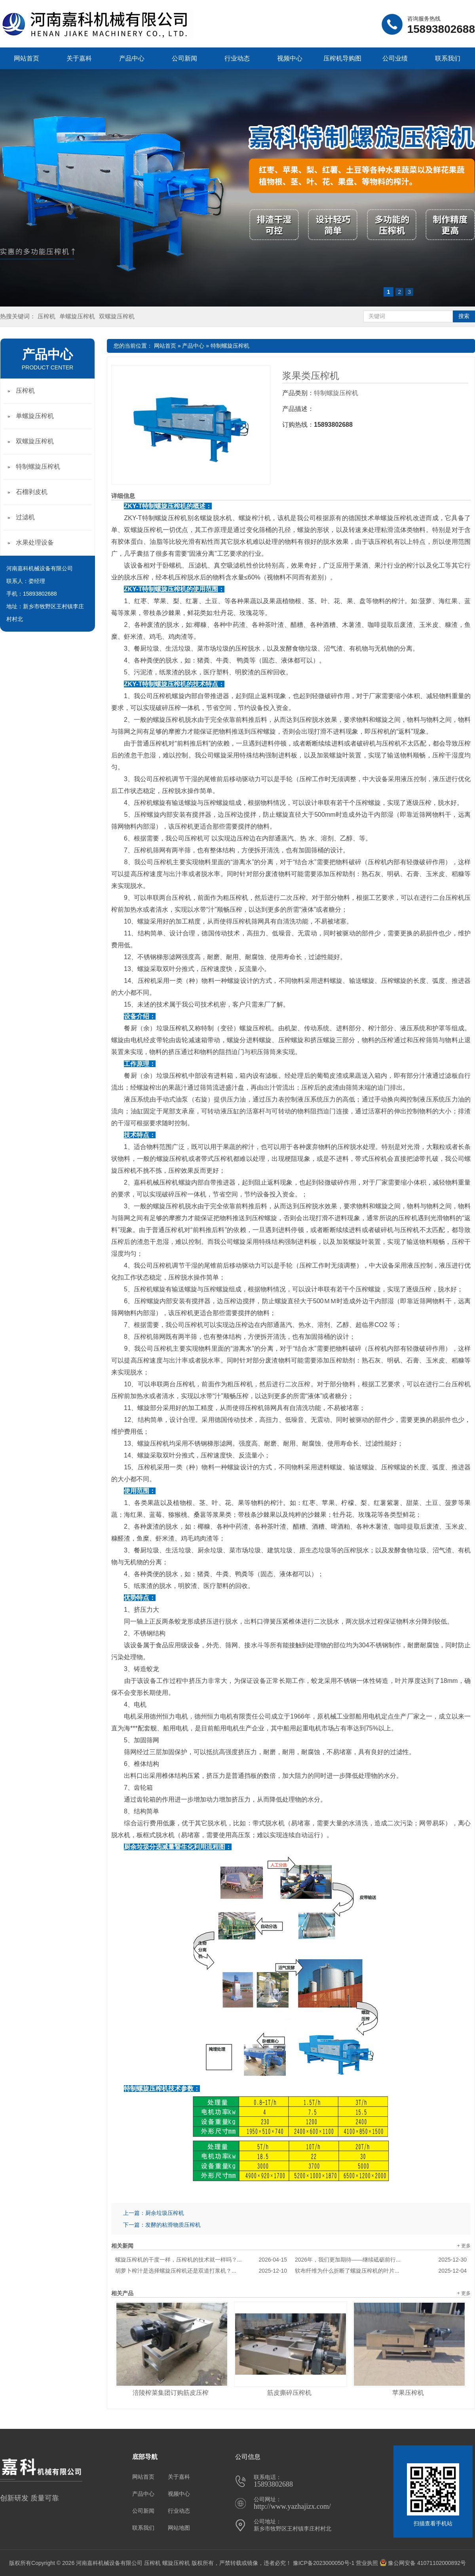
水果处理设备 (35, 542)
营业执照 (367, 2563)
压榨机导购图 (342, 58)
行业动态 (237, 58)
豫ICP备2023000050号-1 (324, 2563)
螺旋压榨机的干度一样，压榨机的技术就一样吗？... (201, 2259)
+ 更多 (464, 2246)
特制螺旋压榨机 (230, 346)
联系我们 (447, 58)
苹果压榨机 (408, 2392)
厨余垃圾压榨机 (164, 2213)
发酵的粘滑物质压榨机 (173, 2225)
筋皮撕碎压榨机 (289, 2392)
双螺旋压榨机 (117, 316)
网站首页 (26, 58)
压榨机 (46, 316)
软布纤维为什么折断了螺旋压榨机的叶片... (381, 2270)
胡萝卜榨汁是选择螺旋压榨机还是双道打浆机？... (201, 2270)
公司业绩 (395, 58)
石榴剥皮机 (32, 491)
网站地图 (179, 2528)
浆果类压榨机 (310, 376)
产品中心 (131, 58)
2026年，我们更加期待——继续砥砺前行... (381, 2259)
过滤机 (25, 517)
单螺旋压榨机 (77, 316)
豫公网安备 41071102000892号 (423, 2563)
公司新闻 (184, 58)
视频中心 (289, 58)
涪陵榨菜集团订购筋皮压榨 (171, 2392)
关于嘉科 (79, 58)
